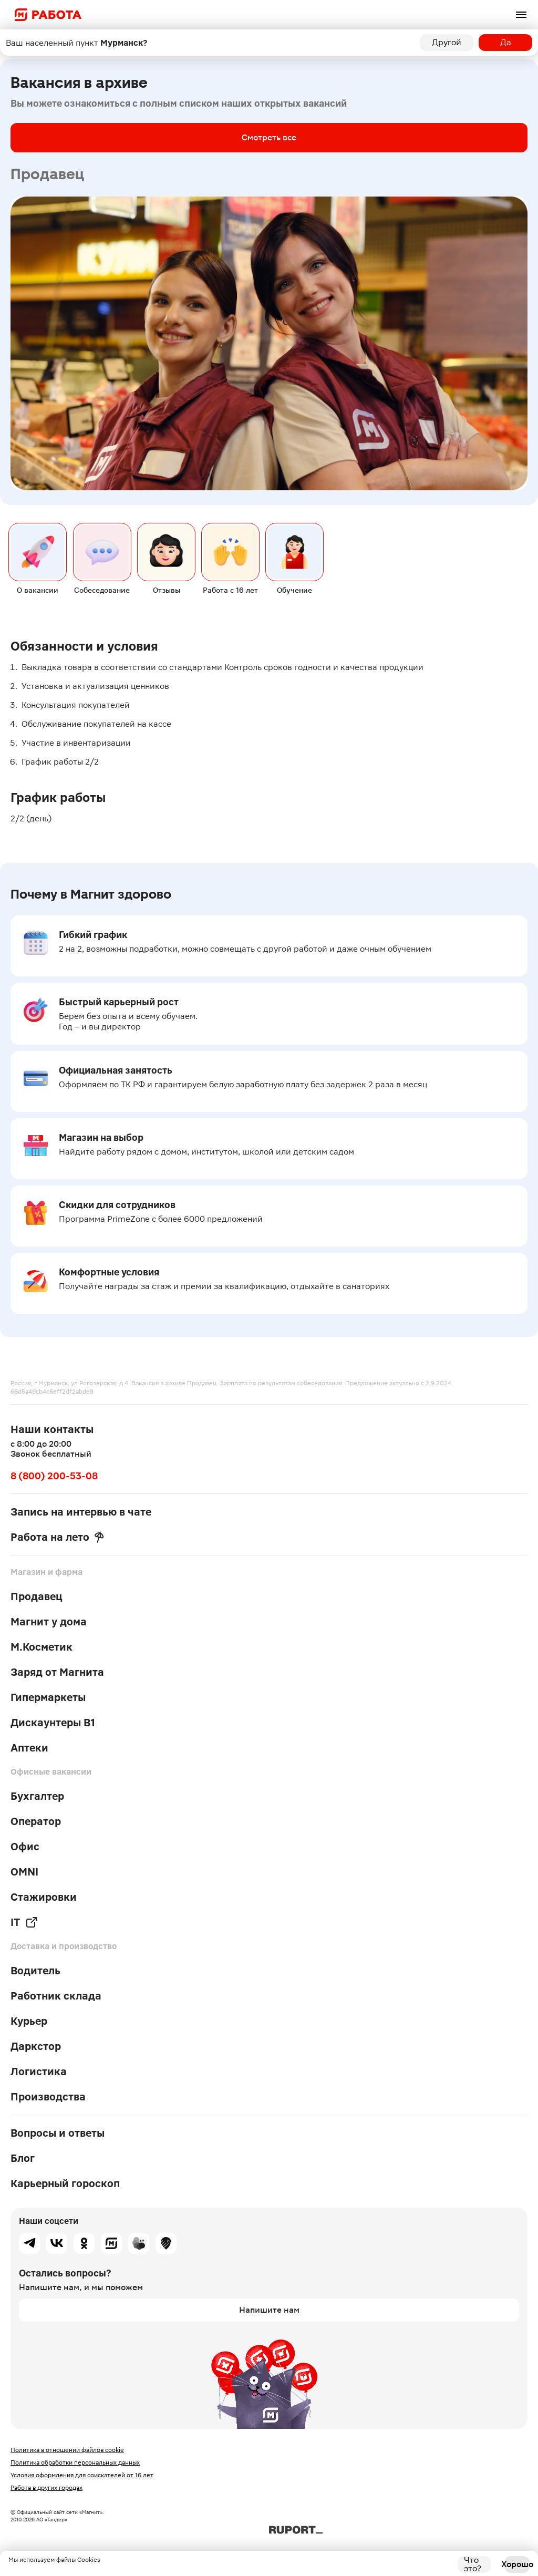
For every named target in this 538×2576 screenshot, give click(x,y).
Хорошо (517, 2564)
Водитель (35, 1970)
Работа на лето (57, 1537)
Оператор (36, 1821)
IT (24, 1922)
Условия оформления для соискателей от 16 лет (82, 2475)
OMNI (24, 1872)
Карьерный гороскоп (65, 2183)
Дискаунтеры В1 (53, 1722)
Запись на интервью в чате (81, 1512)
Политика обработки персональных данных (75, 2462)
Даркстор (36, 2046)
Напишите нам (269, 2310)
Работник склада (56, 1996)
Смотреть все (269, 137)
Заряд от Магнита (57, 1672)
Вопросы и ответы (58, 2133)
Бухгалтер (37, 1796)
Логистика (39, 2071)
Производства (48, 2096)
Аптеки (29, 1748)
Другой (446, 42)
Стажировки (44, 1897)
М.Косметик (42, 1647)
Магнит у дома (49, 1621)
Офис (25, 1846)
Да (505, 42)
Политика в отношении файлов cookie (67, 2450)
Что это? (472, 2564)
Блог (23, 2158)
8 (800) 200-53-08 (54, 1475)
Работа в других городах (46, 2487)
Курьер (29, 2021)
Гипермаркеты (48, 1697)
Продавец (37, 1596)
